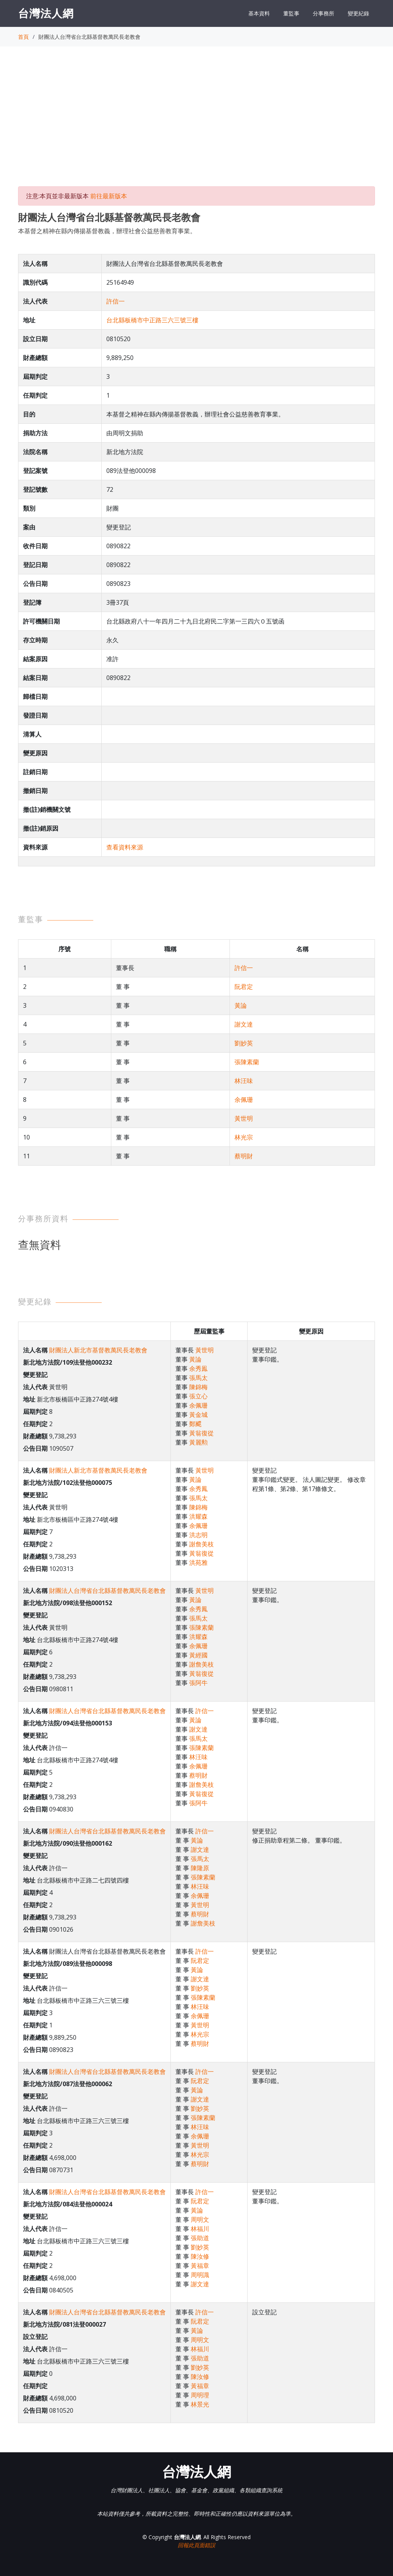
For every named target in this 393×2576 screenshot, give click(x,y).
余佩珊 (243, 1099)
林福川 (200, 2228)
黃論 (240, 1005)
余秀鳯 (198, 1368)
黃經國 (198, 1655)
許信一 (115, 301)
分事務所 (323, 13)
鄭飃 (195, 1424)
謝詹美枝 (201, 1544)
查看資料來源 (124, 847)
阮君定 (243, 986)
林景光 (200, 2404)
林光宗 (243, 1137)
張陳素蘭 (246, 1062)
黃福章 (200, 2265)
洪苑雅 (198, 1562)
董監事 (291, 13)
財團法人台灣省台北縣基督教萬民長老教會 (107, 1590)
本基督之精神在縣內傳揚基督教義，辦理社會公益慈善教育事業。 (107, 231)
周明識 (200, 2275)
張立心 (198, 1396)
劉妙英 (243, 1043)
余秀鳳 (198, 1489)
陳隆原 (200, 1868)
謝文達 (243, 1024)
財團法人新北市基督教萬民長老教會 (98, 1350)
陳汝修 (200, 2256)
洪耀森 (198, 1516)
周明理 (200, 2395)
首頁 (23, 36)
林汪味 (243, 1081)
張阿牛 (198, 1683)
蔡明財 (243, 1156)
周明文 (200, 2219)
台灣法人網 (46, 13)
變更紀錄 (358, 13)
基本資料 (259, 13)
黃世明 (243, 1118)
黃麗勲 (198, 1442)
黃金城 (198, 1414)
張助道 (200, 2238)
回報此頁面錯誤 (196, 2545)
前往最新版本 (108, 196)
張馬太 (198, 1377)
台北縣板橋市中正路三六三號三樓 (152, 320)
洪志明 (198, 1535)
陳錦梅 (198, 1387)
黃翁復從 (201, 1433)
